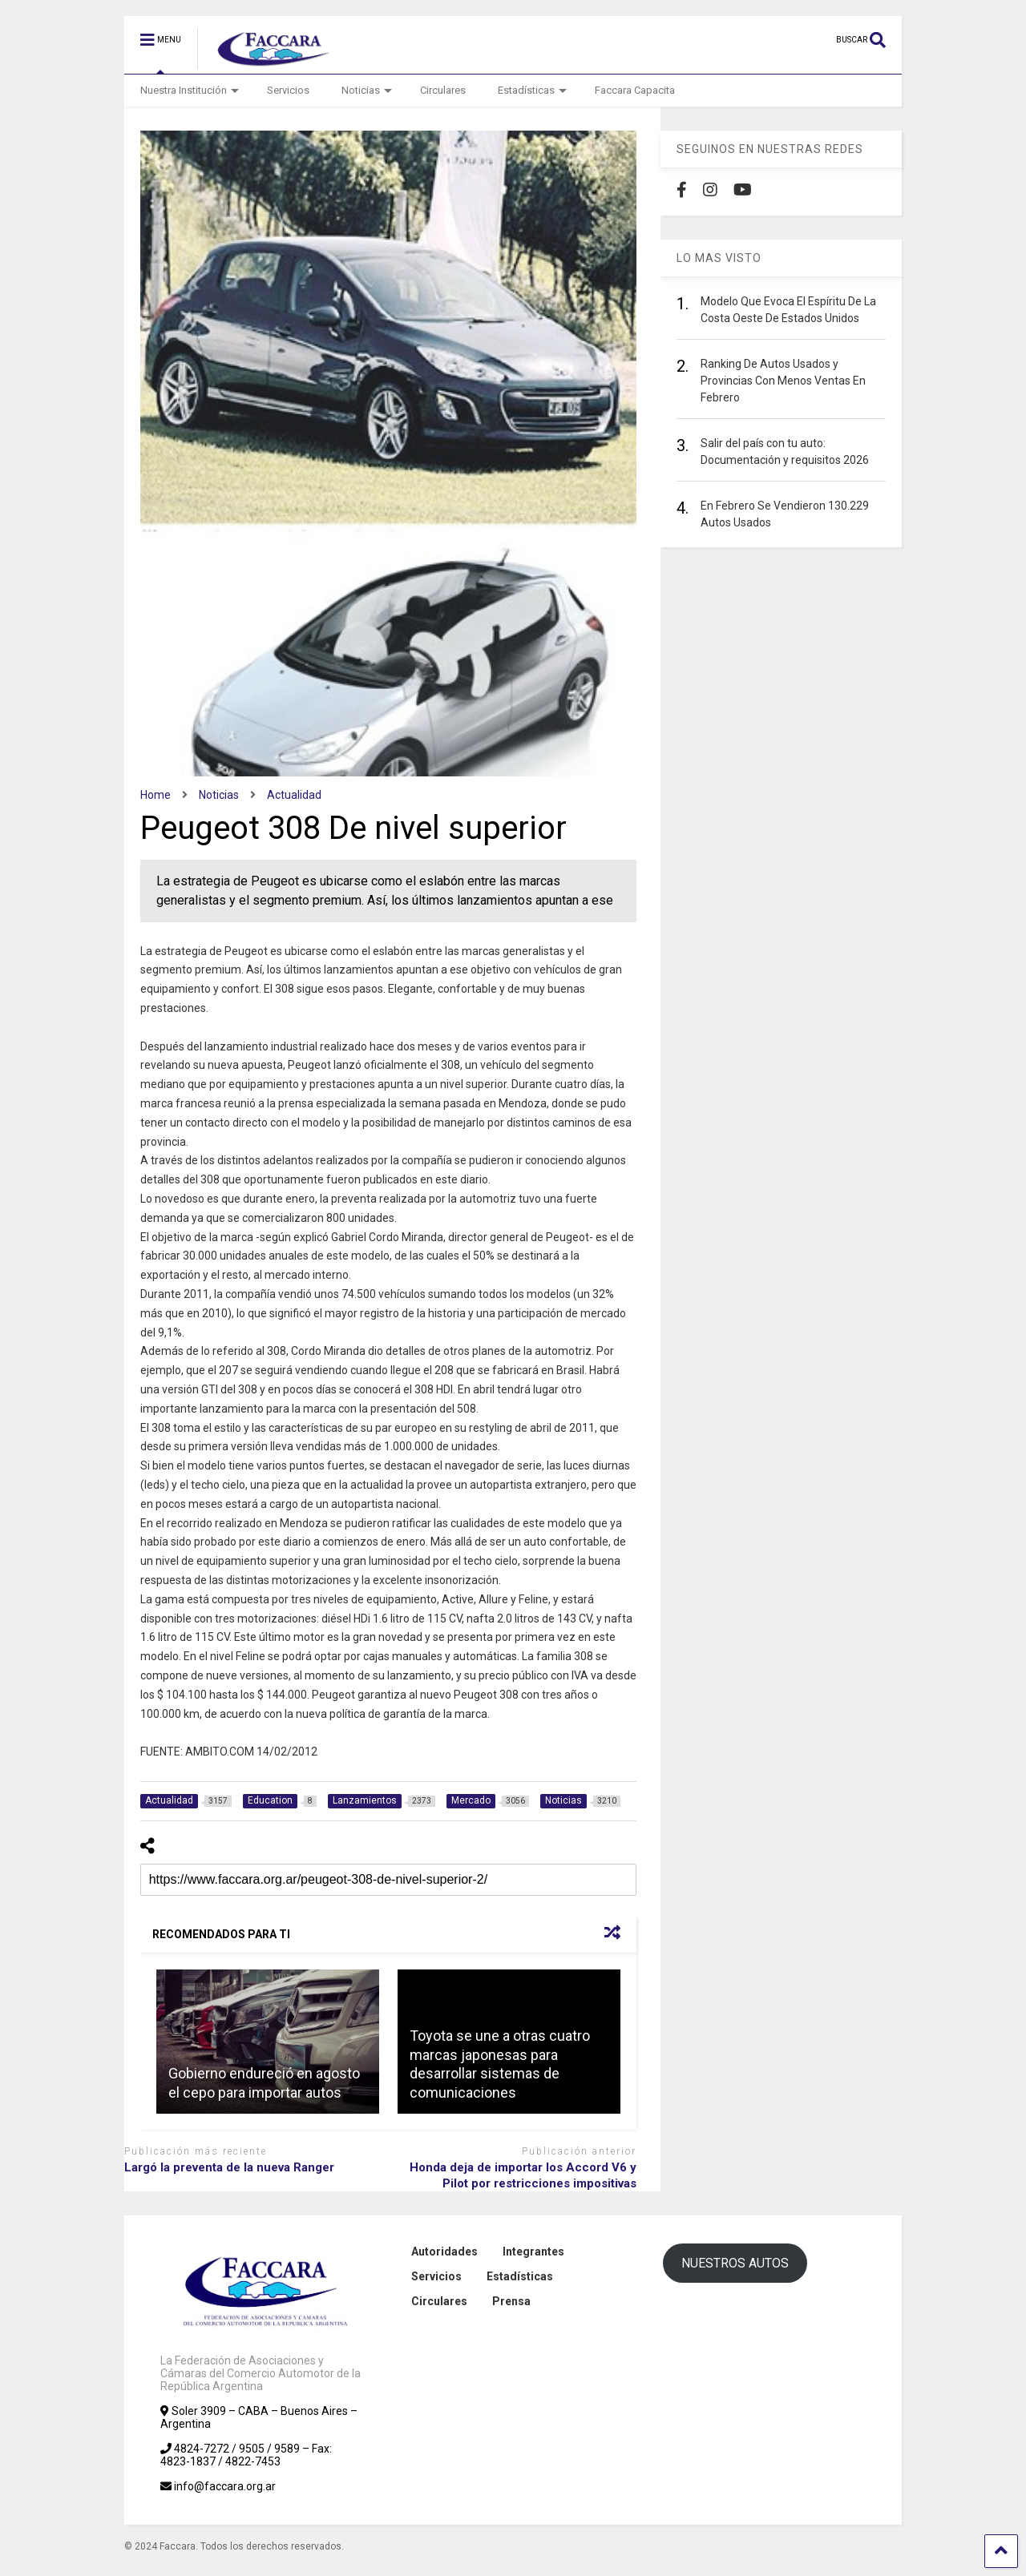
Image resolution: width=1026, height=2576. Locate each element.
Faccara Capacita (635, 90)
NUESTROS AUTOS (735, 2263)
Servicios (288, 90)
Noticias (366, 90)
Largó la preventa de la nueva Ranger (229, 2167)
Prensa (511, 2301)
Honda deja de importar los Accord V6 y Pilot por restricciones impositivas (523, 2175)
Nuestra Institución (189, 90)
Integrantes (533, 2251)
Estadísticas (532, 90)
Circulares (443, 90)
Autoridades (444, 2251)
